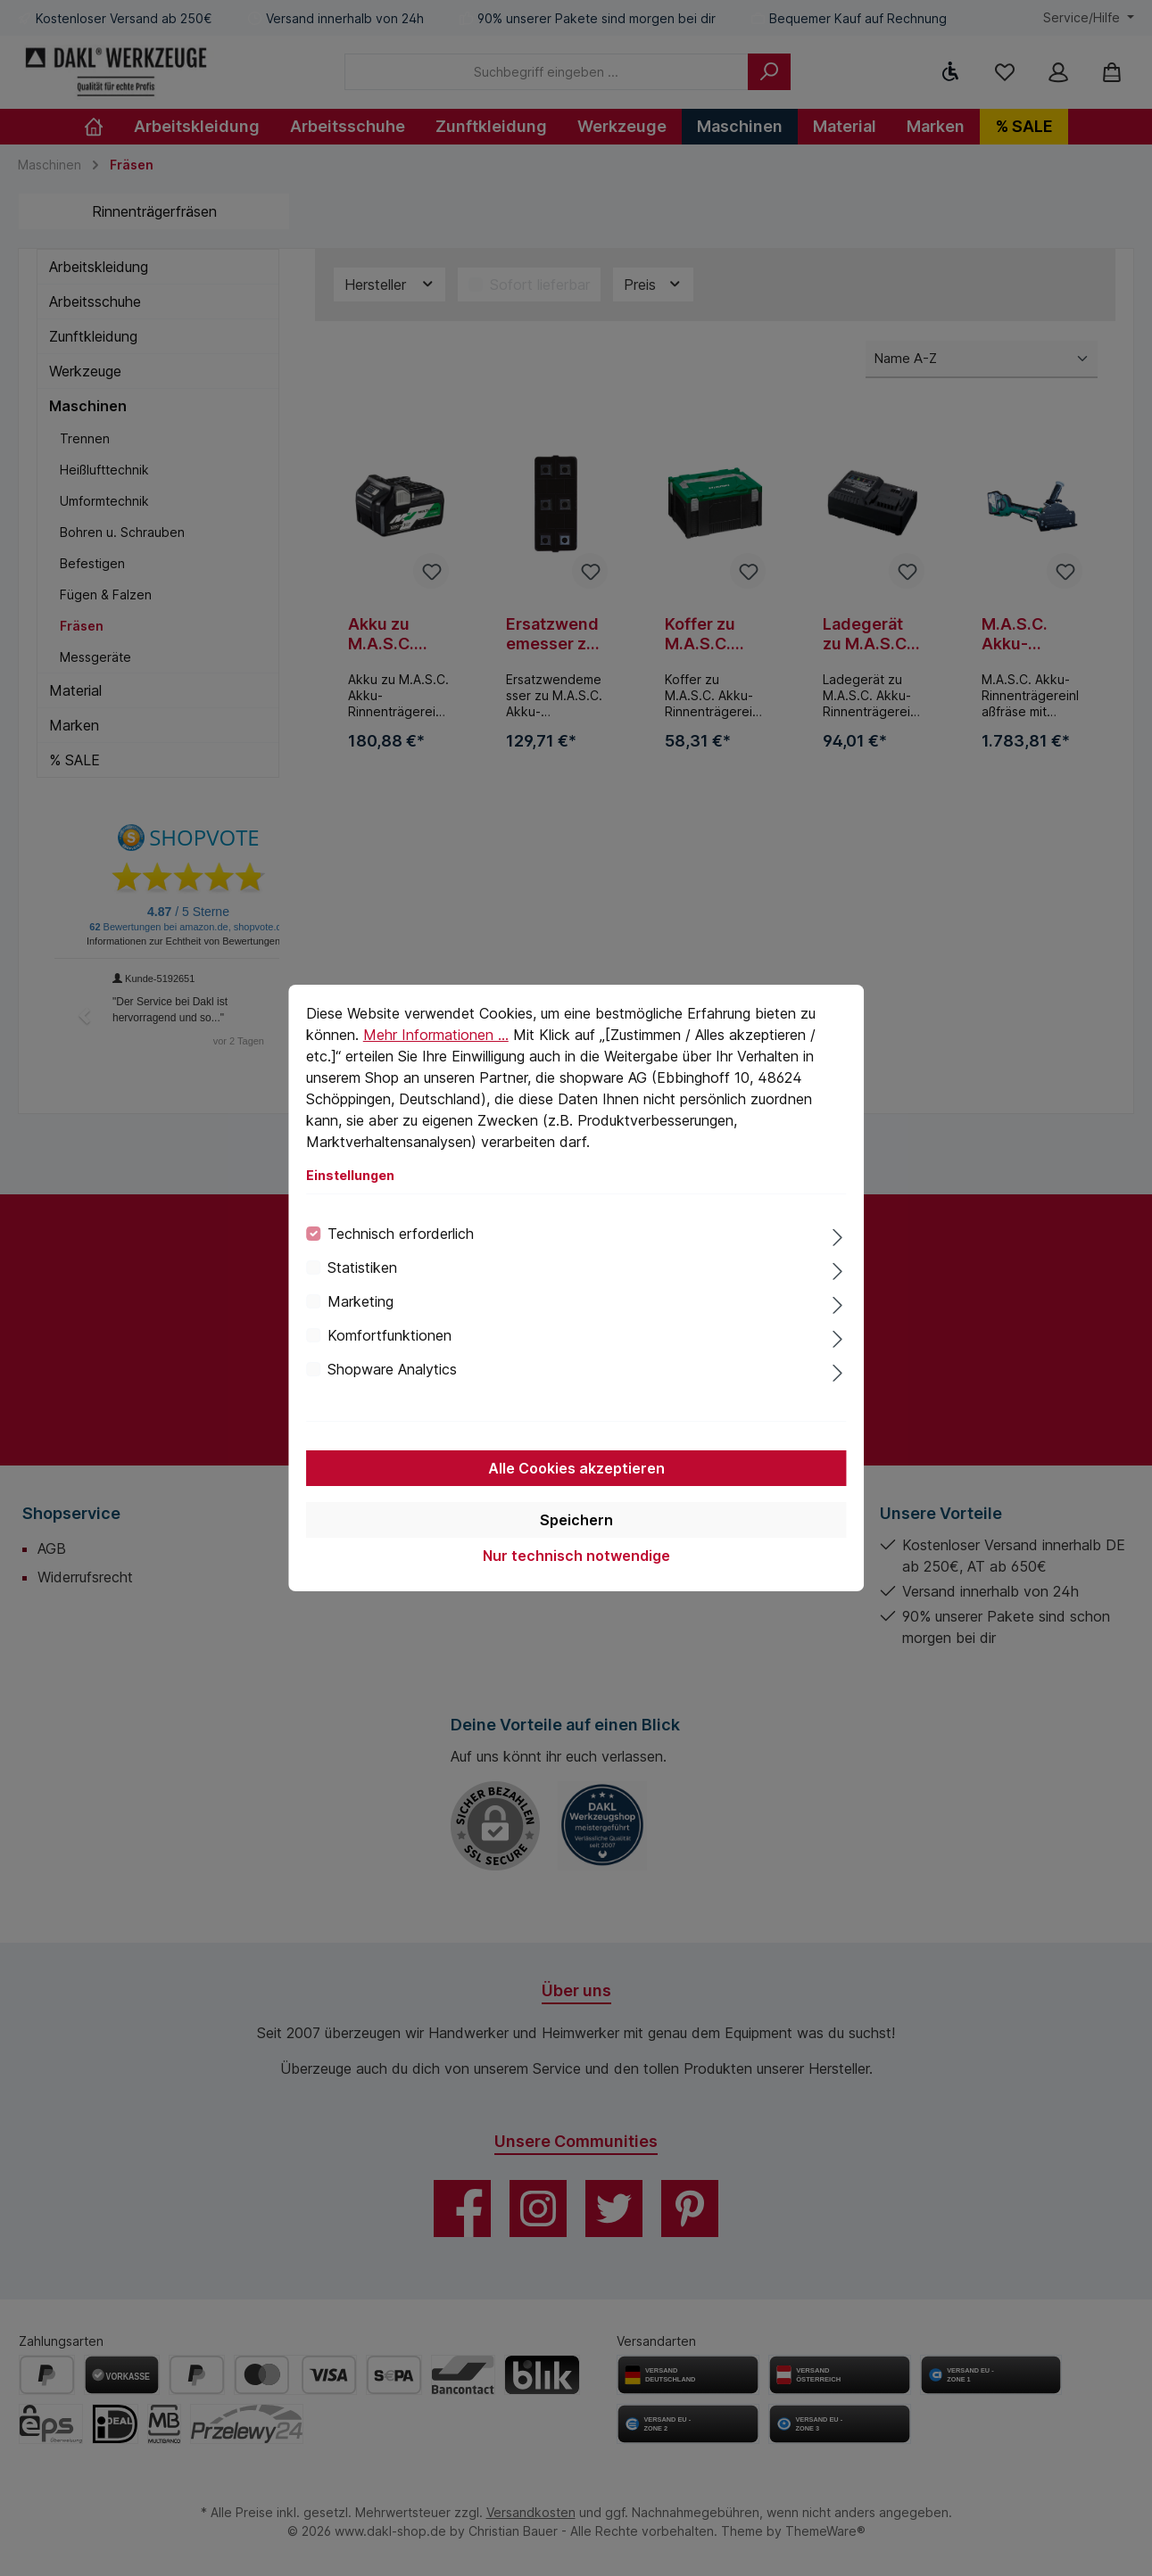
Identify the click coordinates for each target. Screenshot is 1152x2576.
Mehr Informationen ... (436, 1035)
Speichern (576, 1520)
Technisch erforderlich (400, 1234)
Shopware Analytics (392, 1369)
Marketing (360, 1301)
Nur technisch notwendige (576, 1556)
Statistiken (362, 1267)
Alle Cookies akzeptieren (576, 1468)
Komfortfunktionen (389, 1335)
